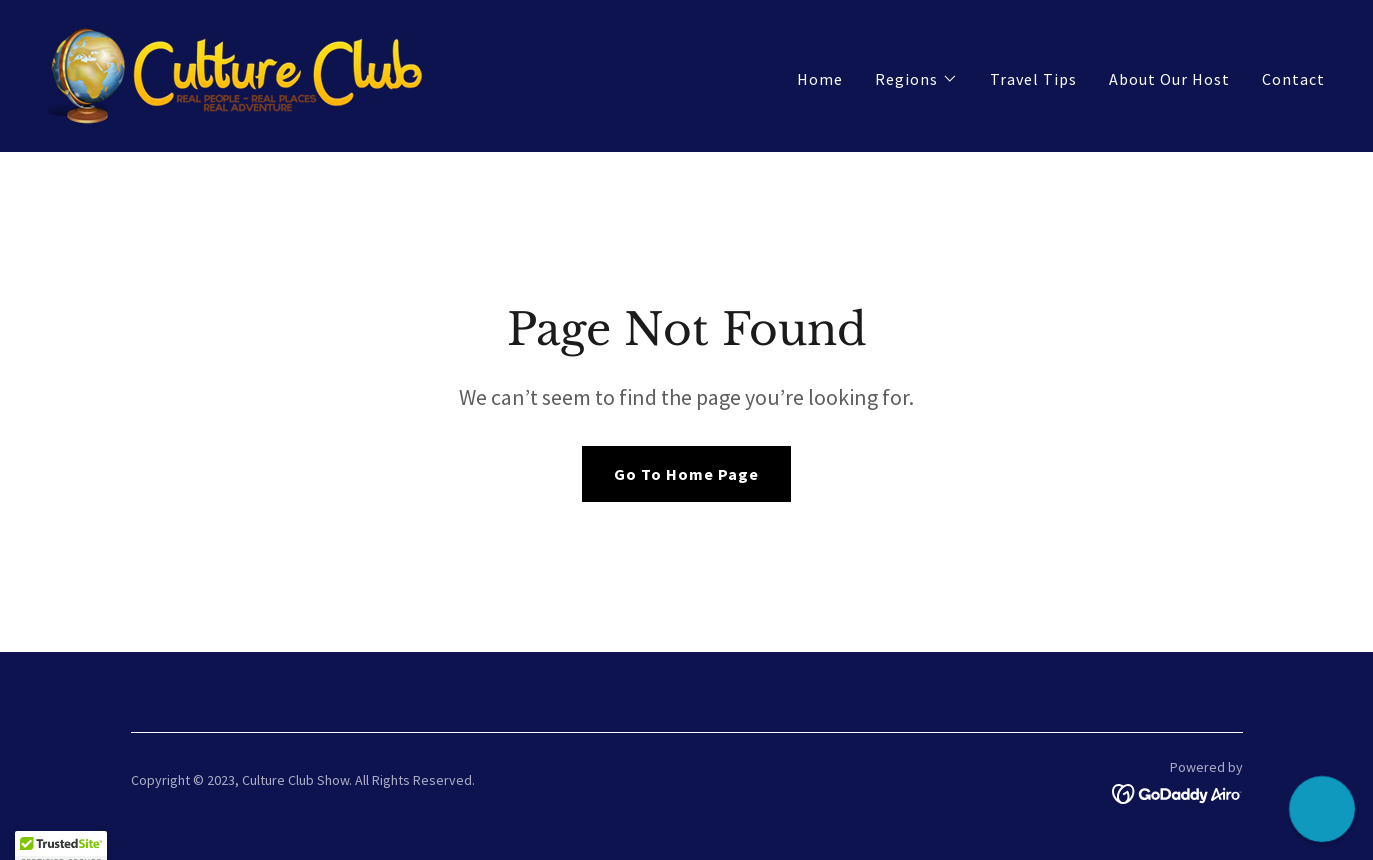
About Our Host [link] (1169, 79)
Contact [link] (1293, 79)
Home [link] (820, 79)
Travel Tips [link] (1033, 79)
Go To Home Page (686, 474)
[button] (916, 79)
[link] (238, 74)
